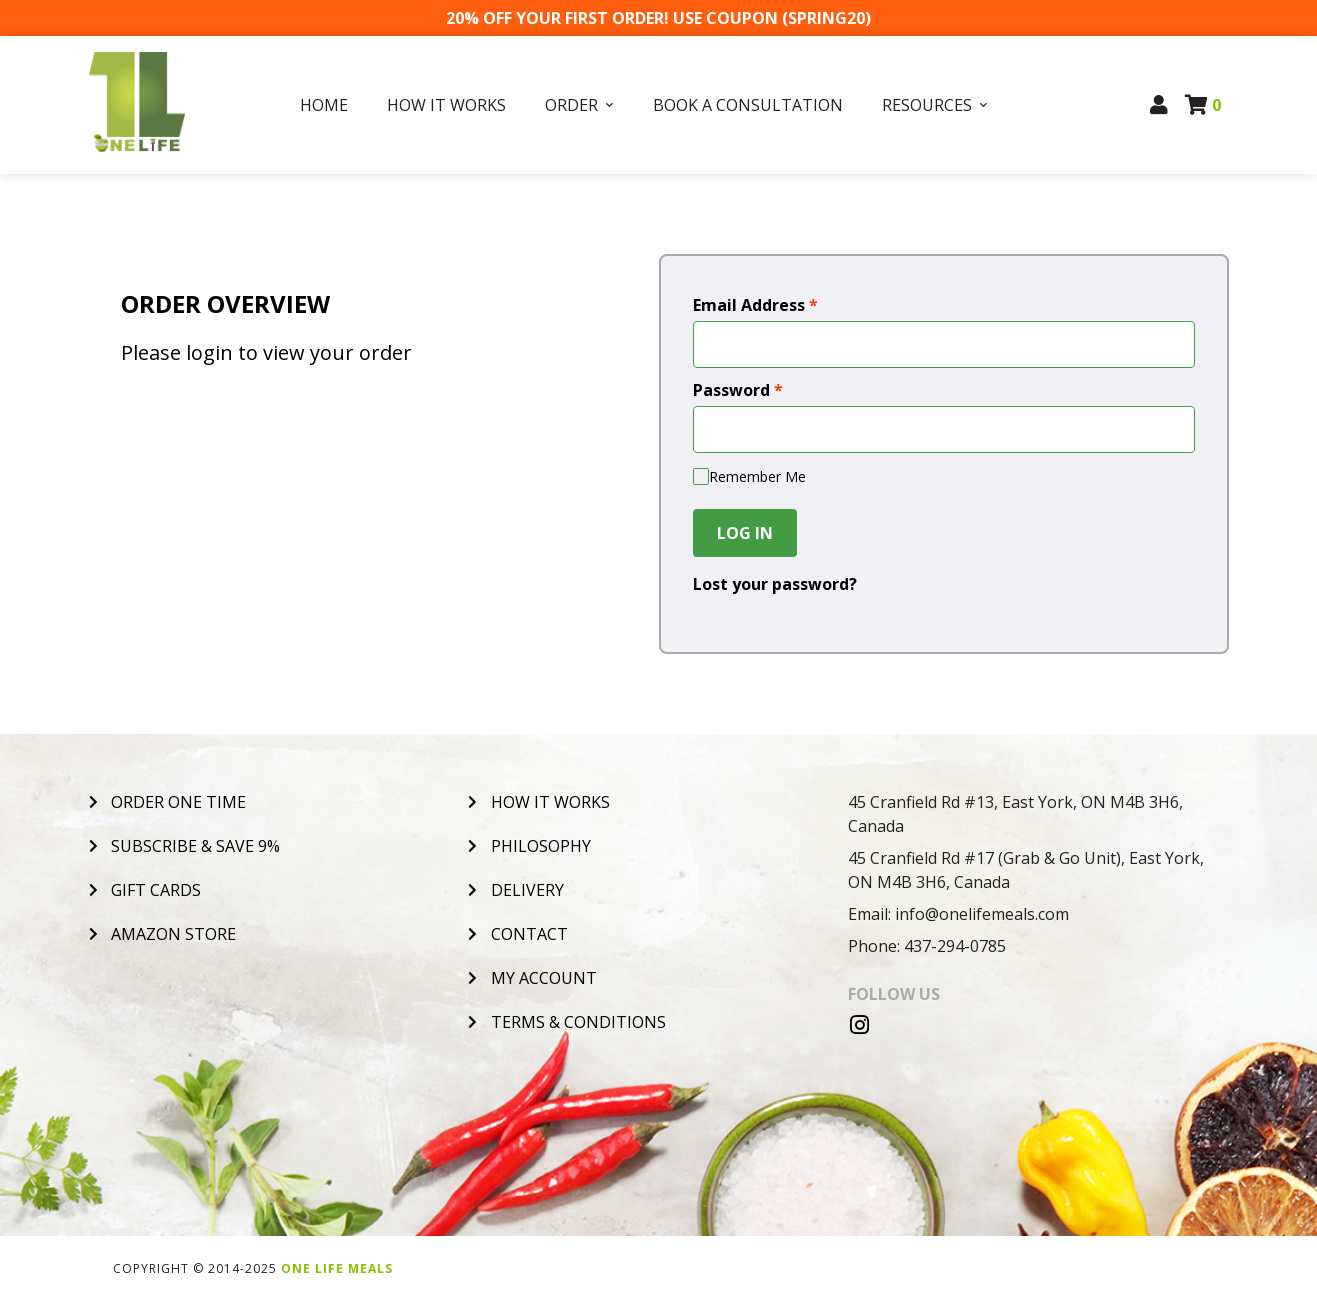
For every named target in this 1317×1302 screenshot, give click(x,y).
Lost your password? (775, 584)
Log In (745, 533)
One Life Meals (337, 1268)
